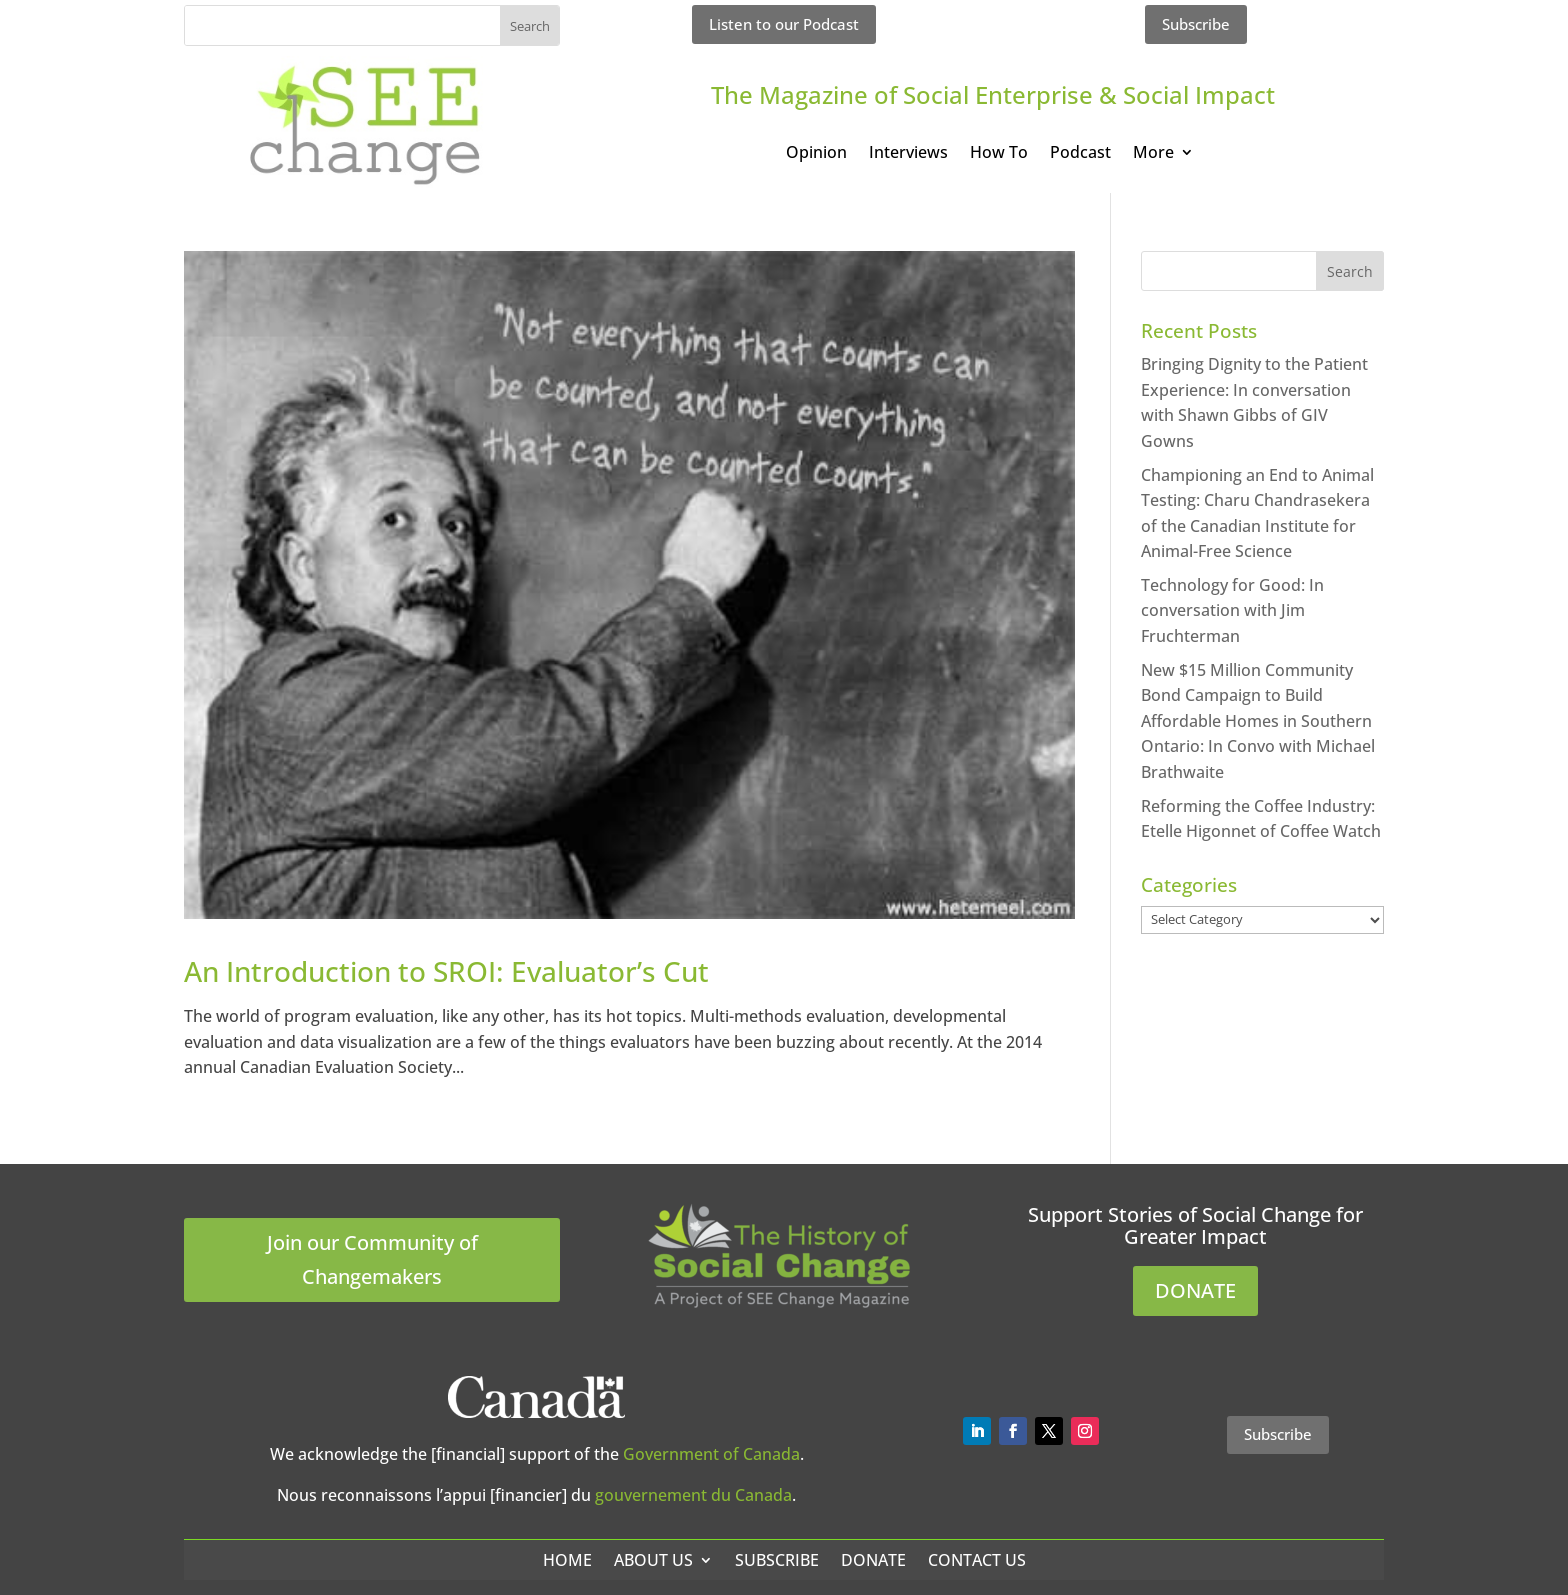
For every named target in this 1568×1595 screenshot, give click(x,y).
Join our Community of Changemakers (372, 1259)
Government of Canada (711, 1454)
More (1153, 154)
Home (567, 1560)
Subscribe (1196, 24)
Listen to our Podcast (784, 24)
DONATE (1195, 1290)
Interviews (908, 154)
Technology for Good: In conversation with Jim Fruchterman (1232, 610)
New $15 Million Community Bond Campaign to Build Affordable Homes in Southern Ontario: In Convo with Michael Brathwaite (1258, 721)
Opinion (816, 154)
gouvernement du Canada (693, 1495)
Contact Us (977, 1560)
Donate (873, 1560)
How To (999, 154)
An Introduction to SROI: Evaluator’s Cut (446, 971)
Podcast (1080, 154)
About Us (653, 1560)
